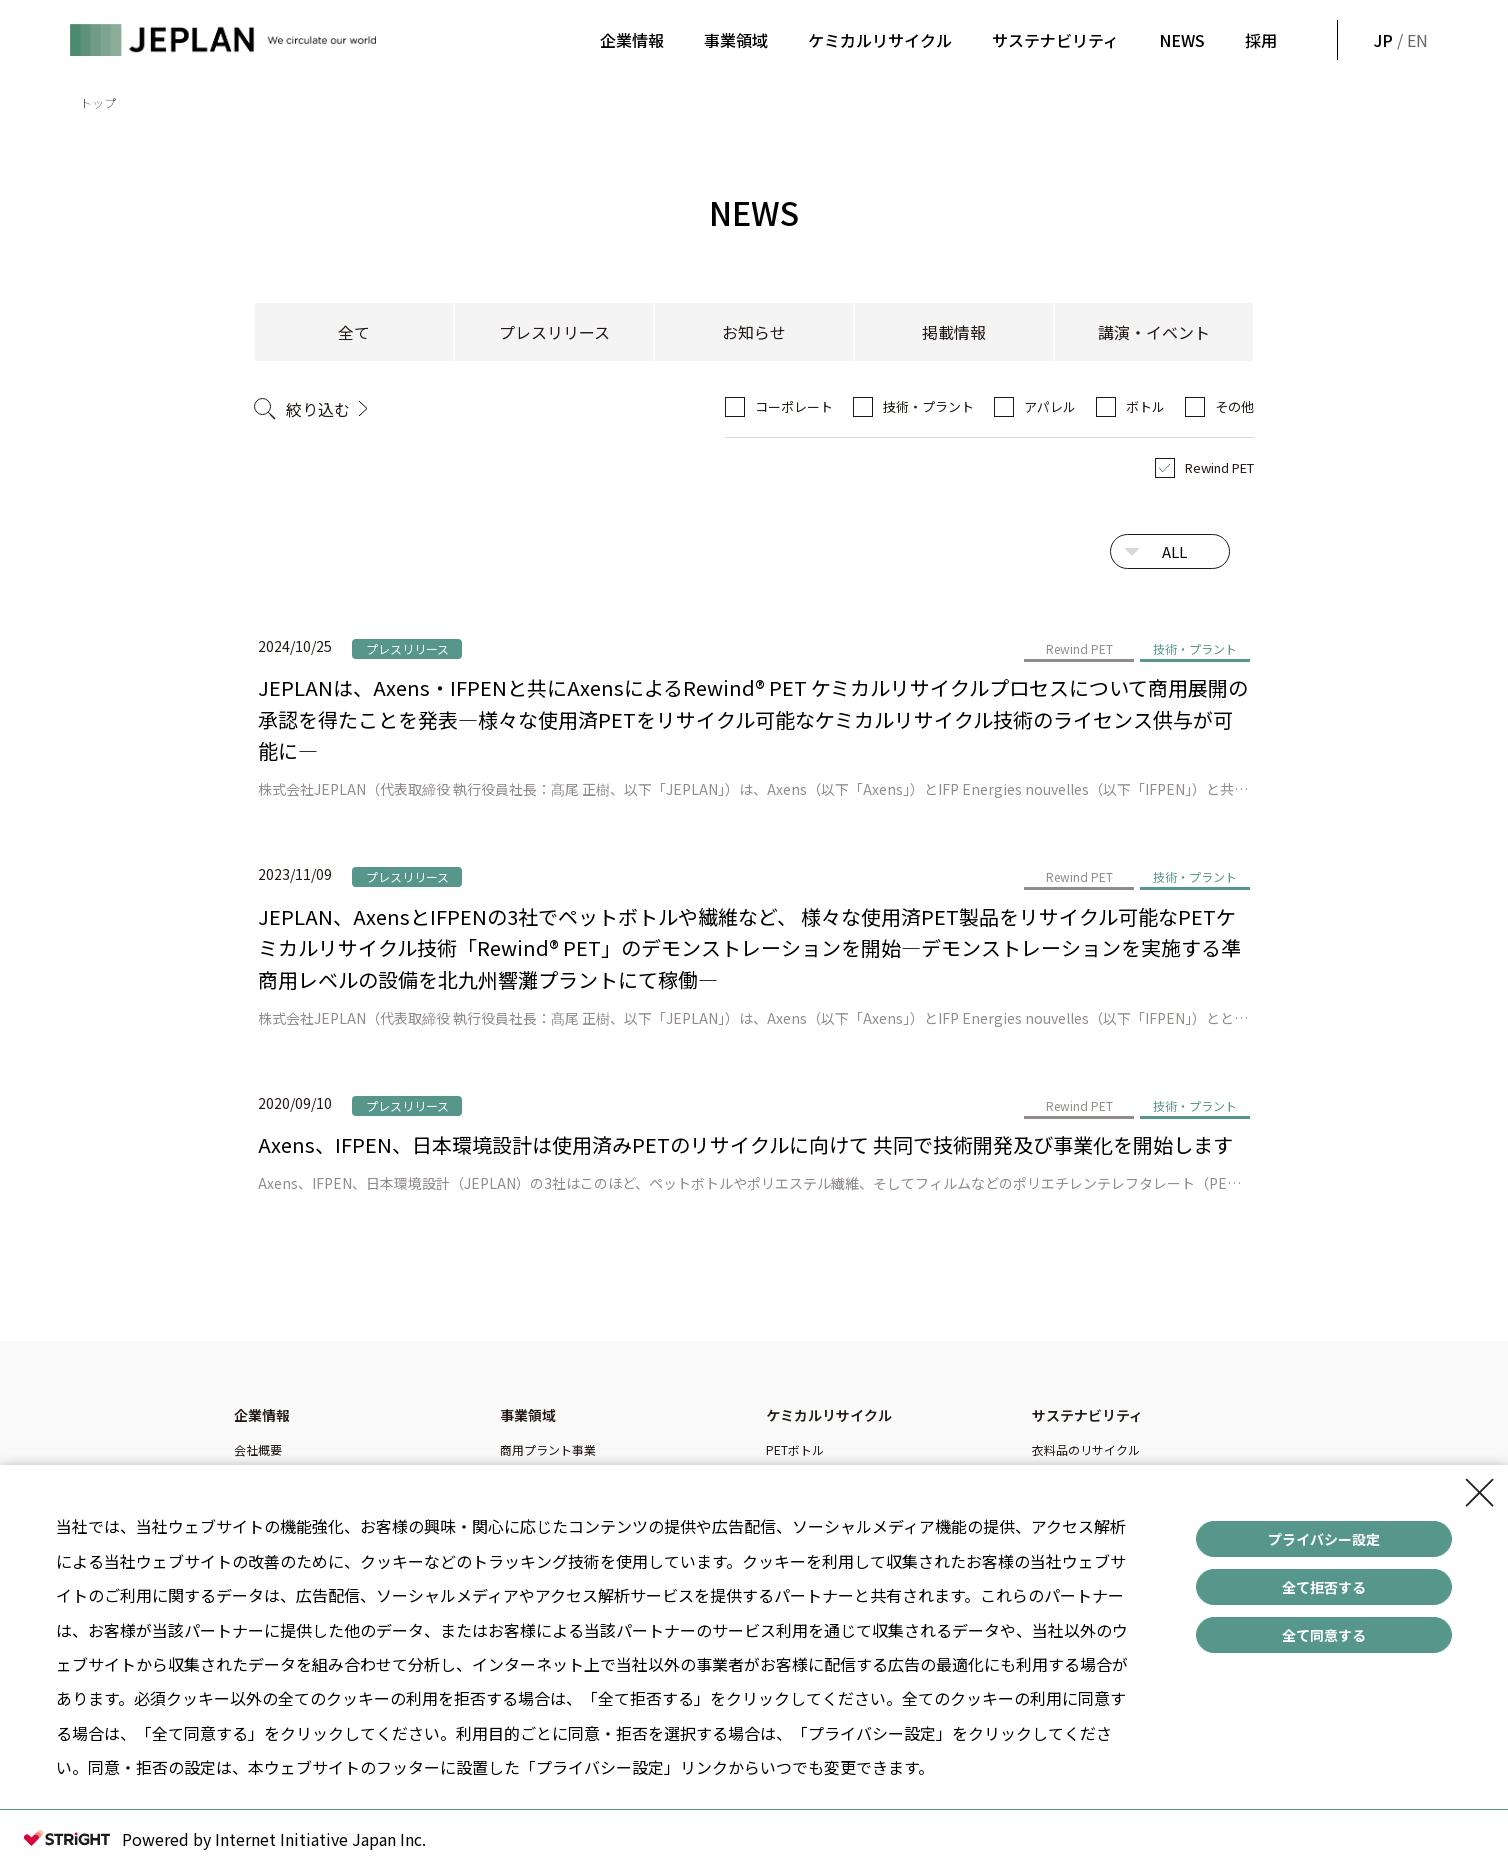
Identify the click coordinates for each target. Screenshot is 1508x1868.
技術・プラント (928, 406)
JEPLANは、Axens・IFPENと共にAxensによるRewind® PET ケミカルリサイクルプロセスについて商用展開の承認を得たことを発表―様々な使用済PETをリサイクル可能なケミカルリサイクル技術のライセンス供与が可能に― (753, 719)
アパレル (1050, 406)
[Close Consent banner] (1480, 1507)
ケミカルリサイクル (880, 40)
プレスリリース (554, 332)
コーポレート (794, 406)
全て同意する (1324, 1649)
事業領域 (736, 40)
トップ (98, 102)
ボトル (1145, 406)
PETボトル (795, 1449)
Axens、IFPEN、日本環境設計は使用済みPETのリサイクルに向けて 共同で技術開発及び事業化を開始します (745, 1144)
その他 (1234, 406)
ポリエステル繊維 (814, 1474)
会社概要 (258, 1449)
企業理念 (258, 1474)
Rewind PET (1219, 467)
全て (354, 332)
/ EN (1399, 40)
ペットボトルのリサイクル (1104, 1474)
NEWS (1182, 40)
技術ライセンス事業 (554, 1474)
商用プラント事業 (548, 1449)
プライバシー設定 (1324, 1553)
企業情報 (632, 40)
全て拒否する (1324, 1601)
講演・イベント (1154, 332)
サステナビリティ (1055, 40)
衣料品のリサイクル (1086, 1449)
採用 (1261, 40)
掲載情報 (954, 332)
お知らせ (754, 332)
